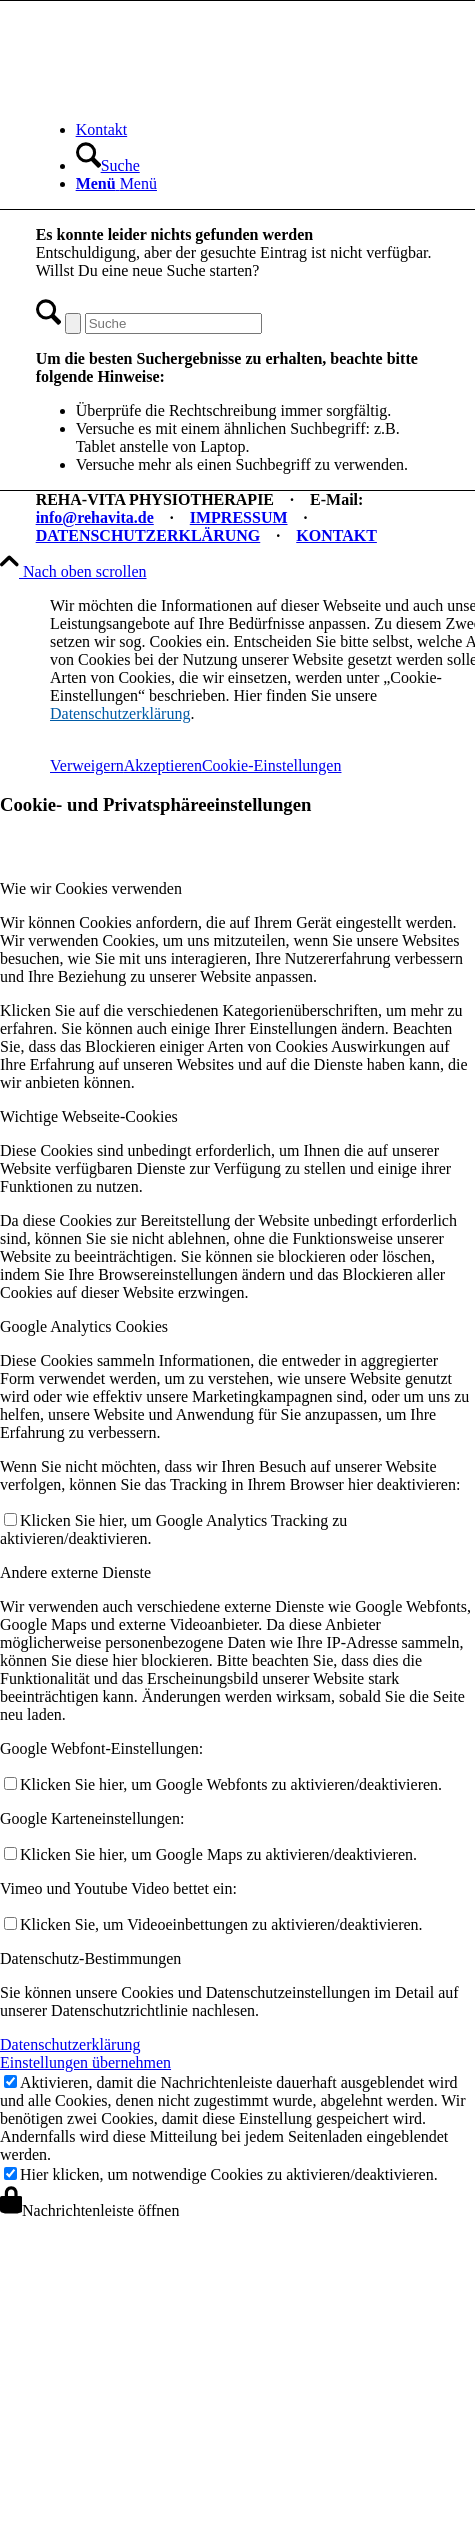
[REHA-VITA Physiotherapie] (186, 95)
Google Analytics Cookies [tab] (84, 1326)
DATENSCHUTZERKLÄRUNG (148, 535)
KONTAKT (336, 535)
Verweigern (87, 765)
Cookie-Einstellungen (272, 765)
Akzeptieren (163, 765)
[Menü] (116, 183)
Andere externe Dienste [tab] (75, 1572)
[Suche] (108, 165)
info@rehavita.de (95, 517)
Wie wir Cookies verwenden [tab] (91, 888)
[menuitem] (258, 130)
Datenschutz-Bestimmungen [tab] (90, 1958)
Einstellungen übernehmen (85, 2062)
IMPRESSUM (239, 517)
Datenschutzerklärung (120, 713)
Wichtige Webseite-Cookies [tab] (89, 1116)
